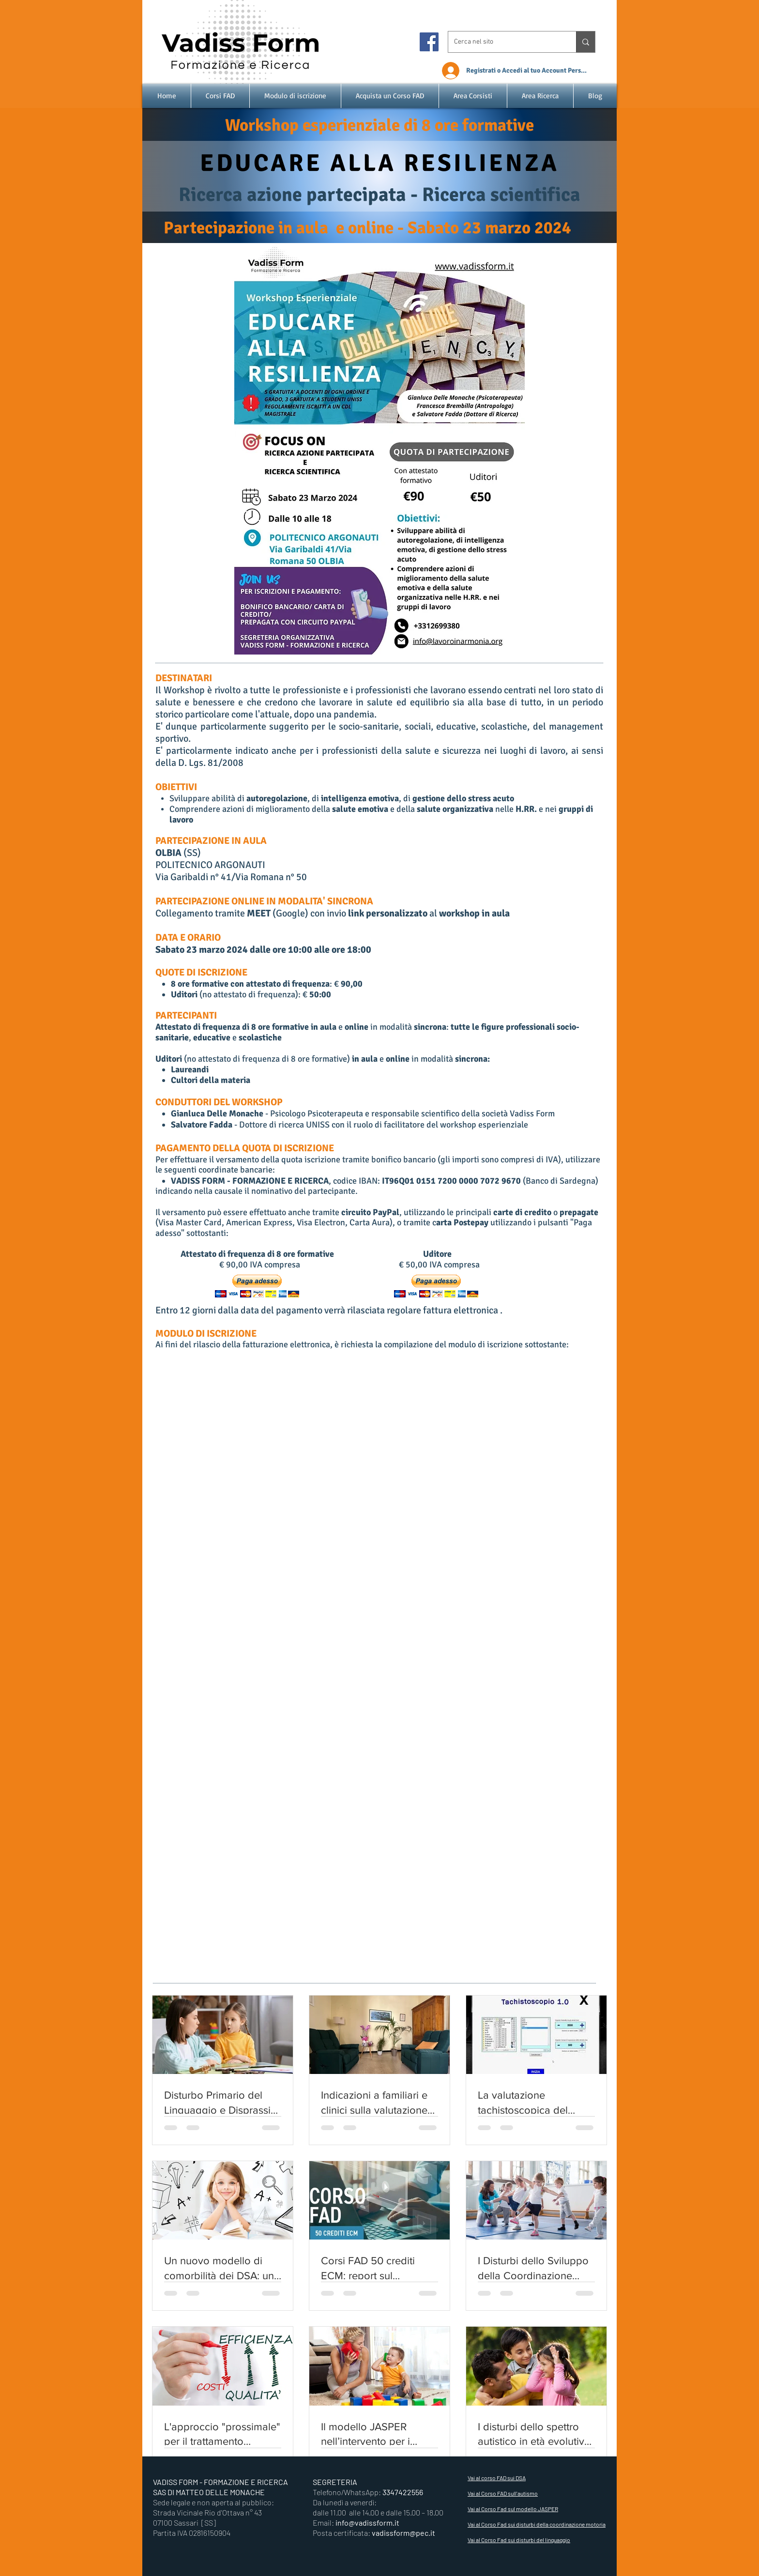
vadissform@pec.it (403, 2532)
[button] (257, 1286)
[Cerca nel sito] (505, 41)
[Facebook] (429, 41)
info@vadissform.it (367, 2522)
